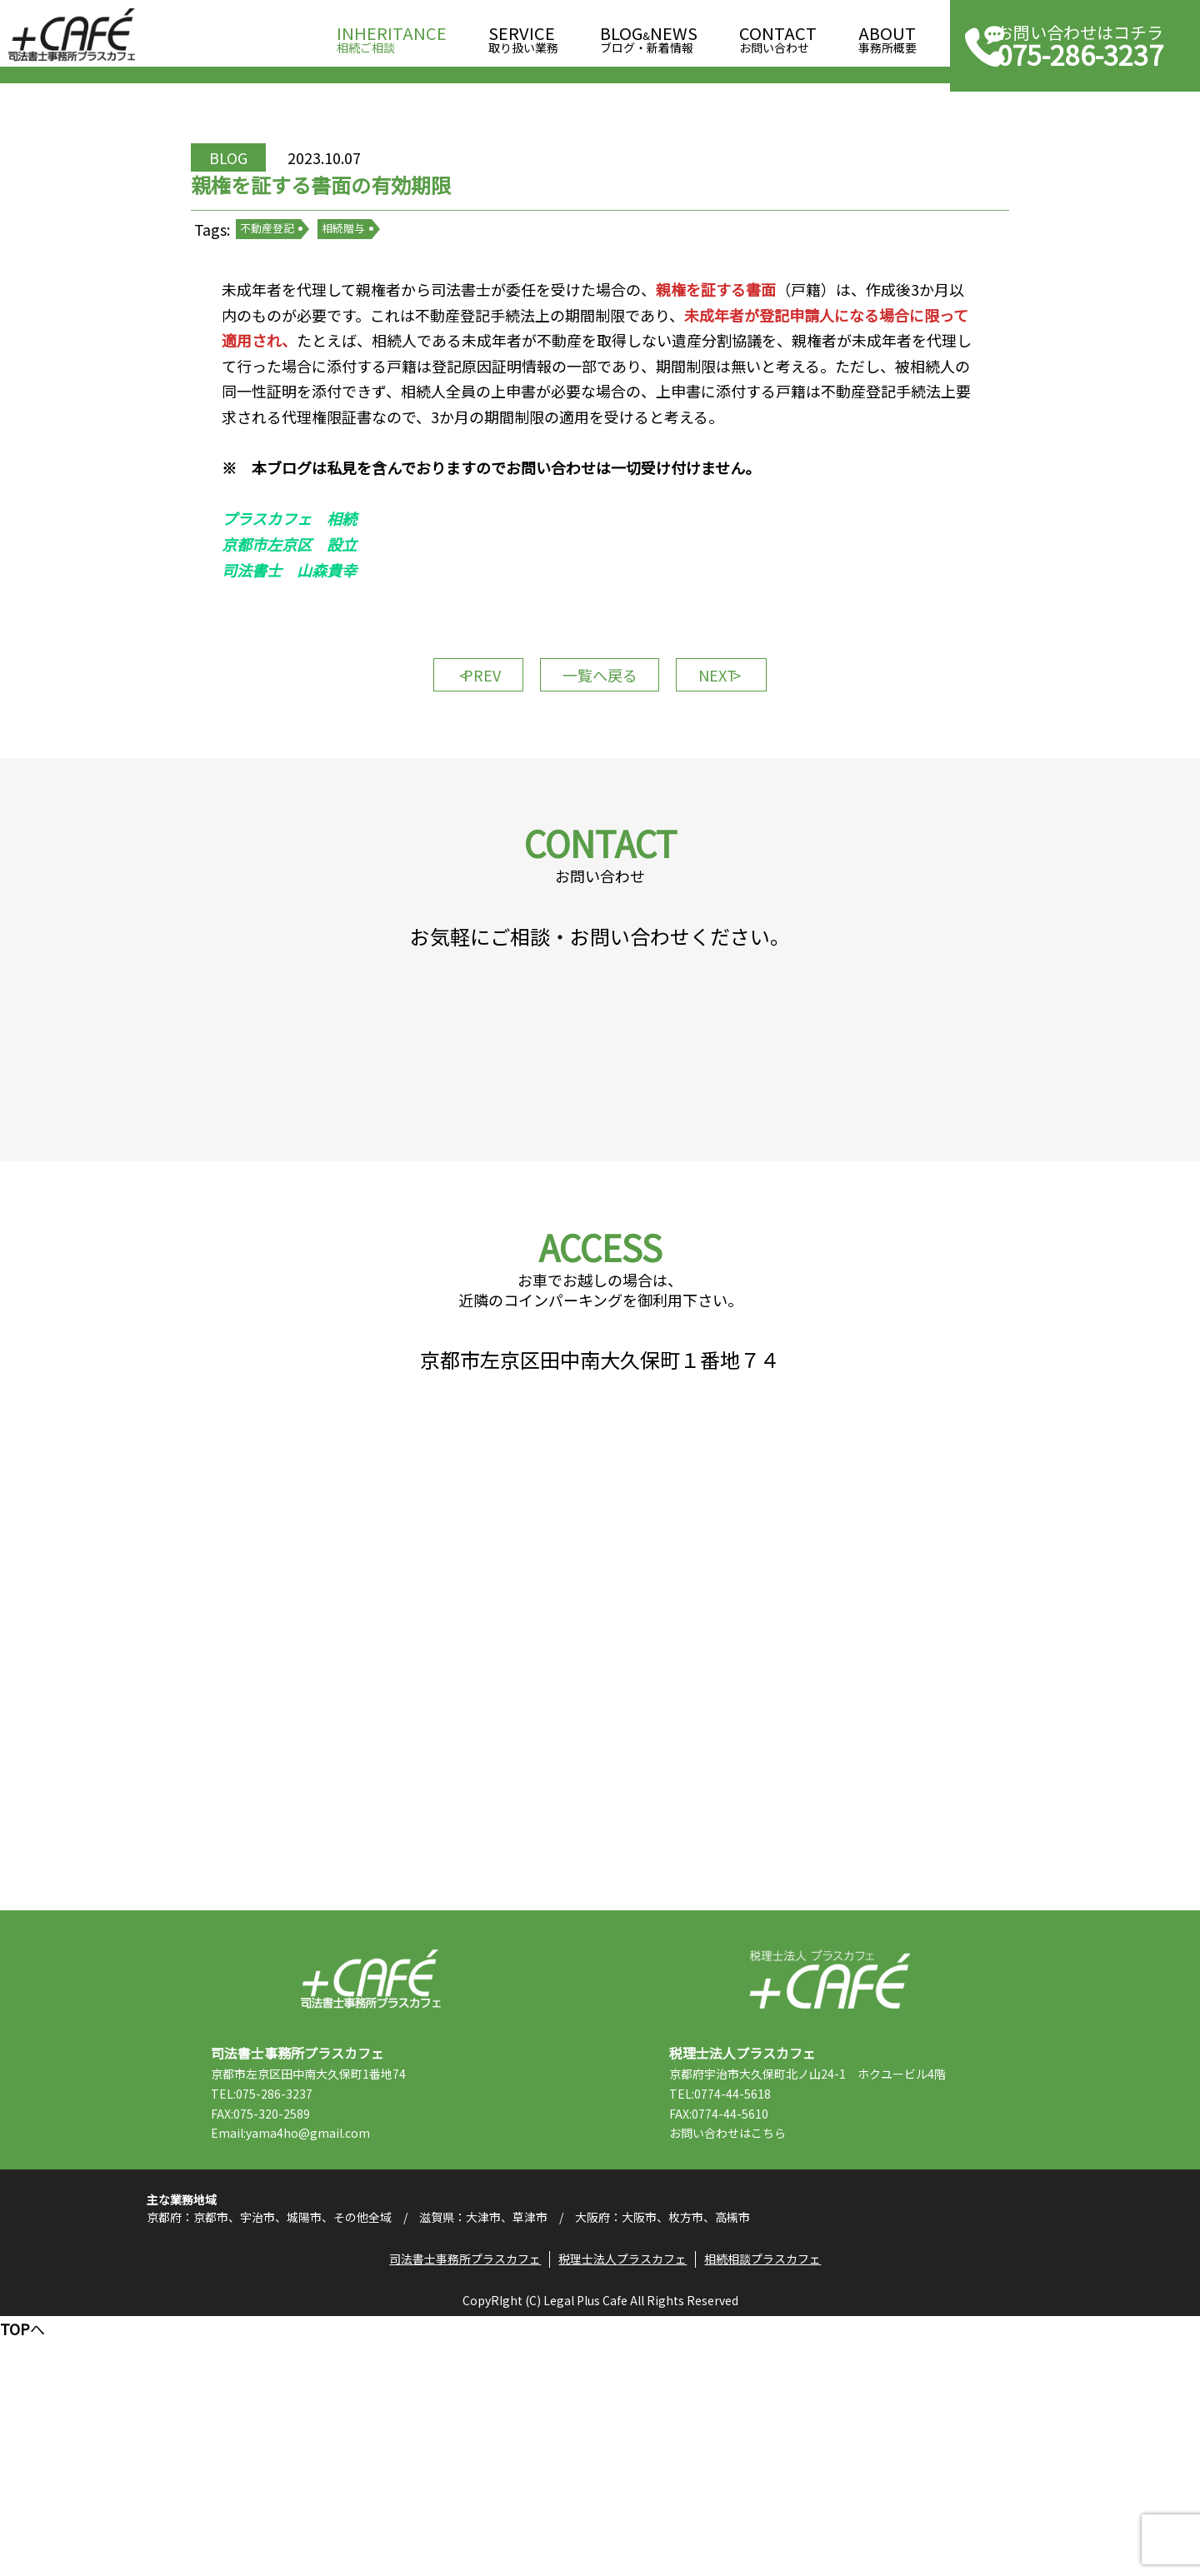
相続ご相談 (392, 34)
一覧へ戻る (600, 762)
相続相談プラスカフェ (770, 2513)
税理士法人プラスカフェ (829, 2204)
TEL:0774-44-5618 (751, 2319)
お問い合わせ (778, 34)
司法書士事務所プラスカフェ (71, 35)
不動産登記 (309, 283)
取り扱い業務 (523, 34)
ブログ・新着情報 (649, 34)
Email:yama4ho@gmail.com (321, 2359)
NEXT (741, 762)
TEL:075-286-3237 (292, 2319)
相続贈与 (383, 283)
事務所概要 (887, 34)
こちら (799, 2359)
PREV (459, 762)
